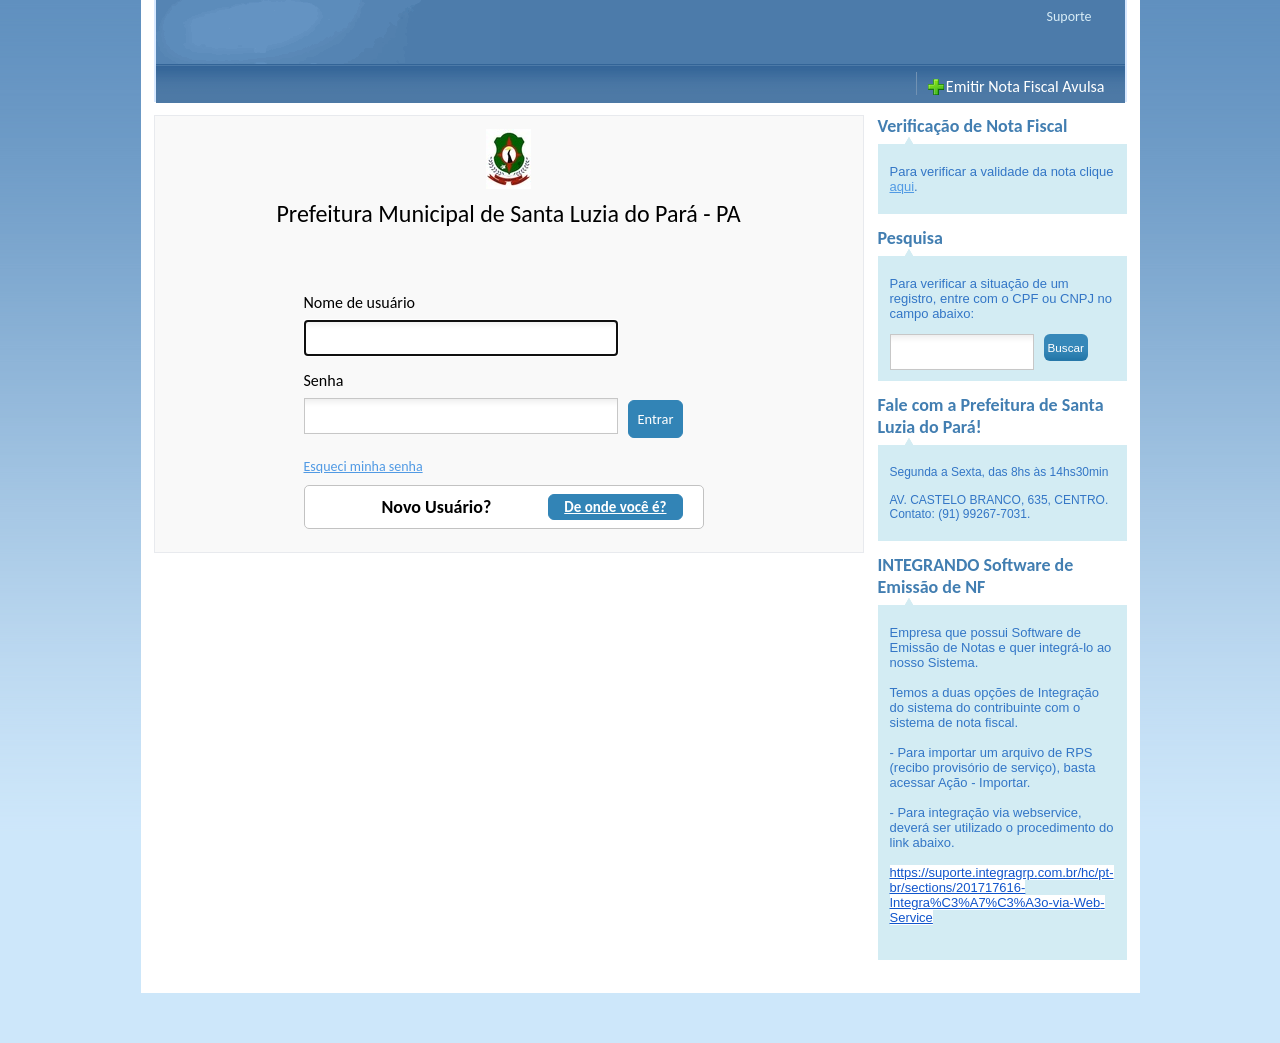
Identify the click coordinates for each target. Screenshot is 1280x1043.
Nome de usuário (360, 302)
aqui (902, 186)
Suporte (1069, 16)
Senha (324, 380)
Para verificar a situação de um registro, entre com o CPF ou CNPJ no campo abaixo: (1001, 298)
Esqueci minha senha (363, 466)
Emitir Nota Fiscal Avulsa (1025, 86)
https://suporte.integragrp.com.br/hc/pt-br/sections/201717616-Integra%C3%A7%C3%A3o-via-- (1002, 895)
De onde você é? (615, 507)
